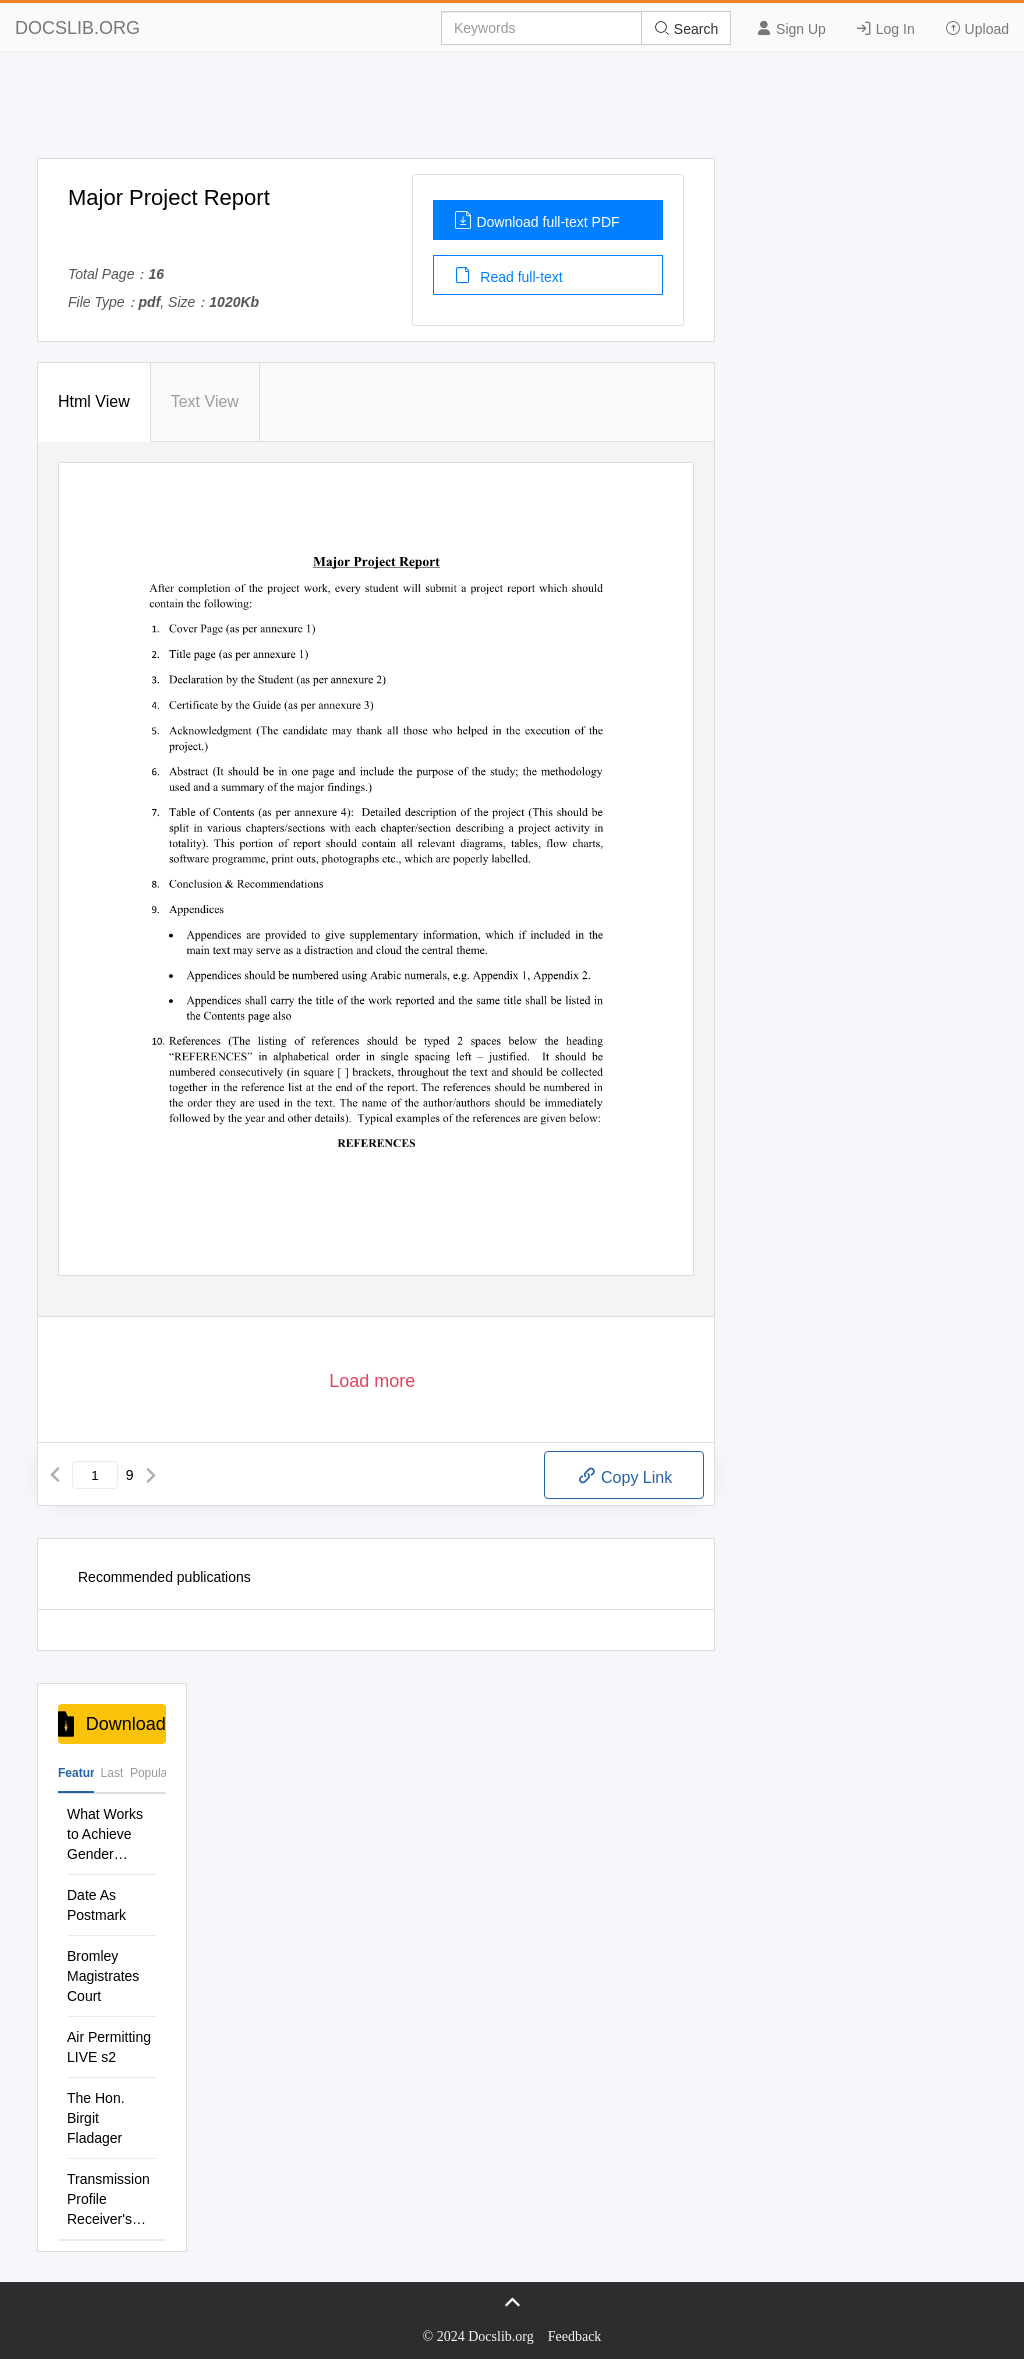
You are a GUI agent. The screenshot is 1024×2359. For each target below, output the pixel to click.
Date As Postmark (96, 1905)
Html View (94, 401)
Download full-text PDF (536, 220)
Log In (885, 28)
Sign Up (791, 28)
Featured (76, 1773)
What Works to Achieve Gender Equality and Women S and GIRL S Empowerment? (112, 1835)
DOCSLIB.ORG (77, 28)
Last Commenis (112, 1779)
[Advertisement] (512, 113)
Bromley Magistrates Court (103, 1976)
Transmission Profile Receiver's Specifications (110, 2200)
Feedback (575, 2336)
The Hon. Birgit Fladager (96, 2118)
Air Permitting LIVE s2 (109, 2047)
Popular (148, 1773)
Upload (977, 28)
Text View (205, 401)
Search (686, 28)
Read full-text (508, 275)
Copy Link (625, 1475)
